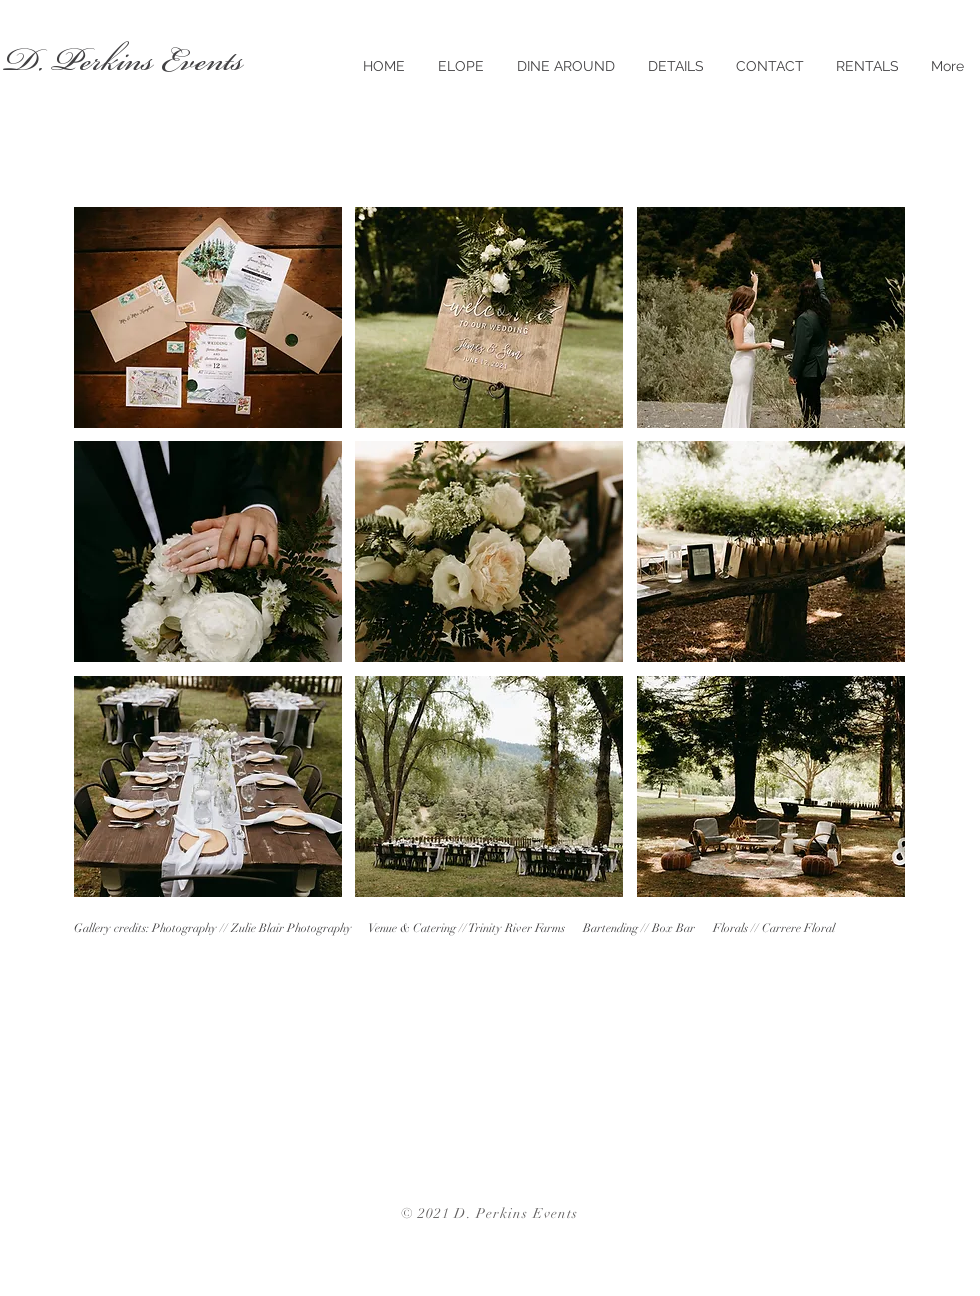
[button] (208, 317)
